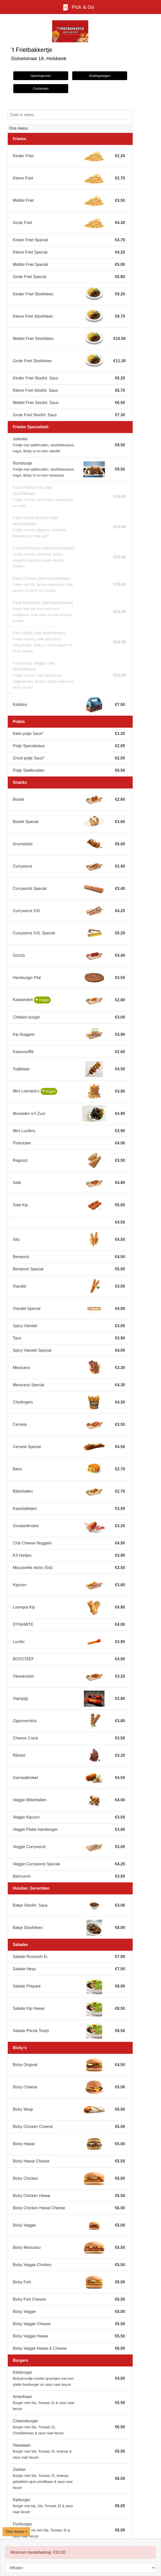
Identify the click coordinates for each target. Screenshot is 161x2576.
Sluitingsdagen (99, 76)
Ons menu (15, 2531)
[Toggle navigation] (11, 7)
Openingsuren (41, 76)
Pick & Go (78, 7)
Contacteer (41, 88)
